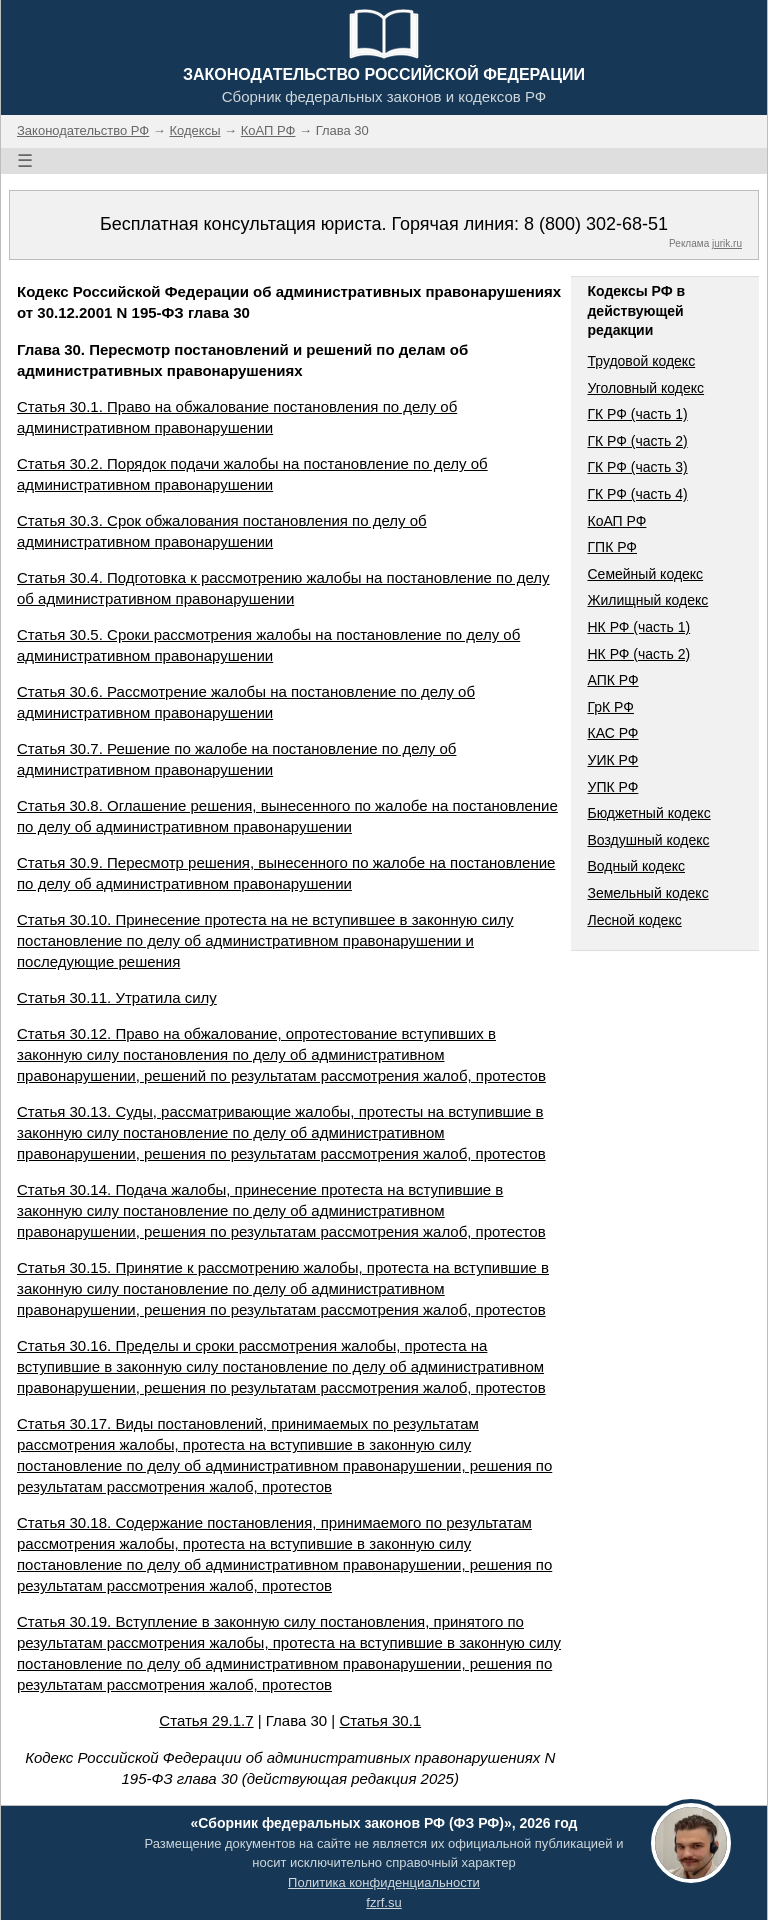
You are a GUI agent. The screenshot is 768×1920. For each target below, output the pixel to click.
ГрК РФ (610, 707)
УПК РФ (612, 787)
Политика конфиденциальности (384, 1882)
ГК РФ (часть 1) (637, 414)
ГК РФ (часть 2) (637, 441)
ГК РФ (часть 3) (637, 467)
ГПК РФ (612, 547)
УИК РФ (612, 760)
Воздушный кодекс (648, 840)
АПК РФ (612, 680)
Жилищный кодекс (647, 600)
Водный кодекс (636, 866)
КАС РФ (612, 733)
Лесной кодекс (634, 920)
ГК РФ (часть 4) (637, 494)
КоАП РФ (616, 521)
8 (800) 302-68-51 (596, 224)
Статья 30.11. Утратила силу (117, 997)
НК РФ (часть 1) (638, 627)
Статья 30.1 (380, 1720)
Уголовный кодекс (645, 388)
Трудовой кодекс (641, 361)
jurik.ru (727, 243)
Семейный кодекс (645, 574)
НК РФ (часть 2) (638, 654)
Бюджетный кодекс (648, 813)
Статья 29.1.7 (206, 1720)
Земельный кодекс (647, 893)
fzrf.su (383, 1902)
